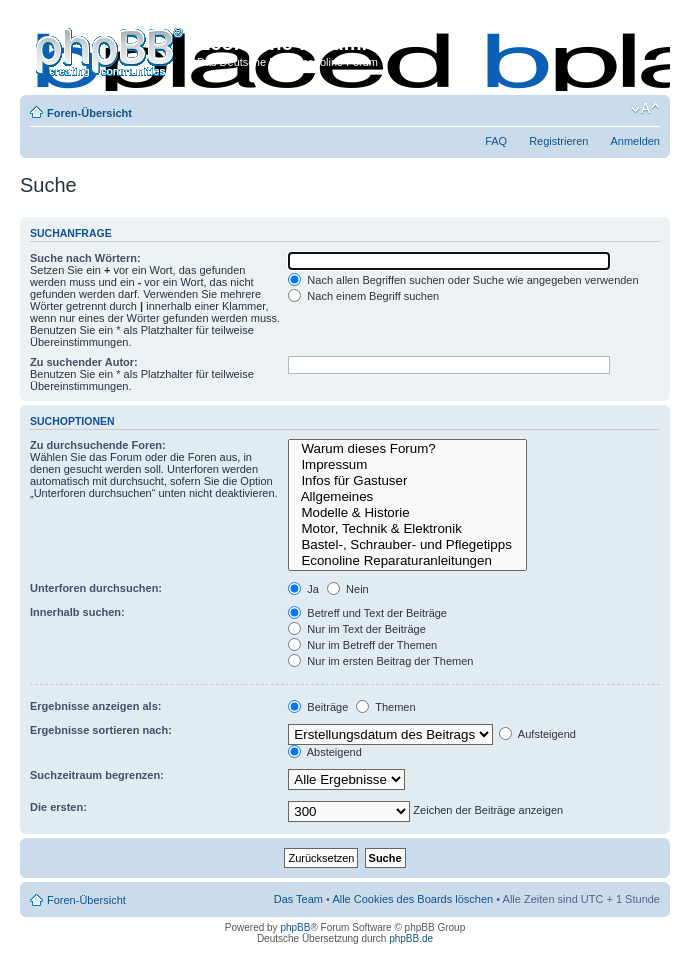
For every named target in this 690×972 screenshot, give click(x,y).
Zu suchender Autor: (84, 362)
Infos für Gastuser (407, 481)
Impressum (407, 465)
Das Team (298, 899)
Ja (303, 589)
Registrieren (558, 141)
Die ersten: (58, 807)
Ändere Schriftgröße (645, 109)
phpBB (295, 927)
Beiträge (318, 707)
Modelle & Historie (407, 513)
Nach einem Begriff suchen (363, 296)
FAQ (496, 141)
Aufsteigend (537, 734)
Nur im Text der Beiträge (356, 629)
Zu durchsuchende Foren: (98, 445)
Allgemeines (407, 497)
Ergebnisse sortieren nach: (101, 730)
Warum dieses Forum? (407, 449)
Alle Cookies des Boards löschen (412, 899)
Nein (348, 589)
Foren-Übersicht (89, 113)
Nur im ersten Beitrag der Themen (380, 661)
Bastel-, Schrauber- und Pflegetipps (407, 545)
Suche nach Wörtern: (85, 258)
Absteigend (325, 752)
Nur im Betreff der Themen (362, 645)
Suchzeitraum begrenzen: (97, 775)
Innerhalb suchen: (77, 612)
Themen (385, 707)
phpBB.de (411, 938)
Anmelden (635, 141)
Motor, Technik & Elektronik (407, 529)
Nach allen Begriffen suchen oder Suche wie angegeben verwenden (463, 280)
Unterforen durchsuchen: (96, 588)
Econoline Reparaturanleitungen (407, 561)
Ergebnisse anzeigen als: (95, 706)
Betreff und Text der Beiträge (367, 613)
